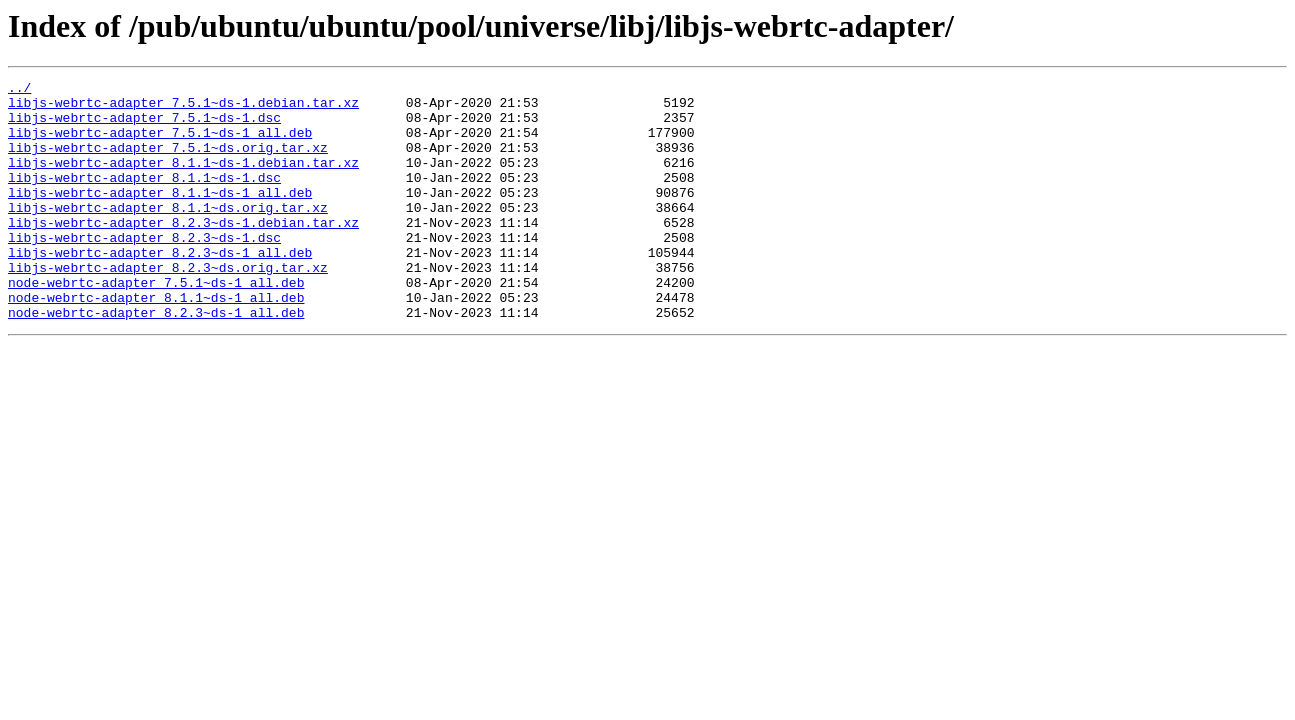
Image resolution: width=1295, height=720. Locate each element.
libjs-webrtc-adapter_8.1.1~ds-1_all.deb (160, 216)
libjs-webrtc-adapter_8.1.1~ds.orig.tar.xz (168, 234)
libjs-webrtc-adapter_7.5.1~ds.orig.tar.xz (168, 162)
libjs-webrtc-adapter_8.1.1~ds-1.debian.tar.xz (183, 180)
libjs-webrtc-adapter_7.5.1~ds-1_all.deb (160, 144)
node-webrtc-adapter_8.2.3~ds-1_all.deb (156, 360)
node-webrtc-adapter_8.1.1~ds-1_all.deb (156, 342)
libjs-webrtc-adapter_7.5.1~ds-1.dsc (144, 126)
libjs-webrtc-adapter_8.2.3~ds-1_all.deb (160, 288)
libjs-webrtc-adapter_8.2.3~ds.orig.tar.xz (168, 306)
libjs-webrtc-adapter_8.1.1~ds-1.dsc (144, 198)
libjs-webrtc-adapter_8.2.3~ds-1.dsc (144, 270)
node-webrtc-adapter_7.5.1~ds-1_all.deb (156, 324)
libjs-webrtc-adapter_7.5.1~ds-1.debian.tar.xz (183, 108)
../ (19, 90)
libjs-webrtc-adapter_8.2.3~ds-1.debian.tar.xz (183, 252)
